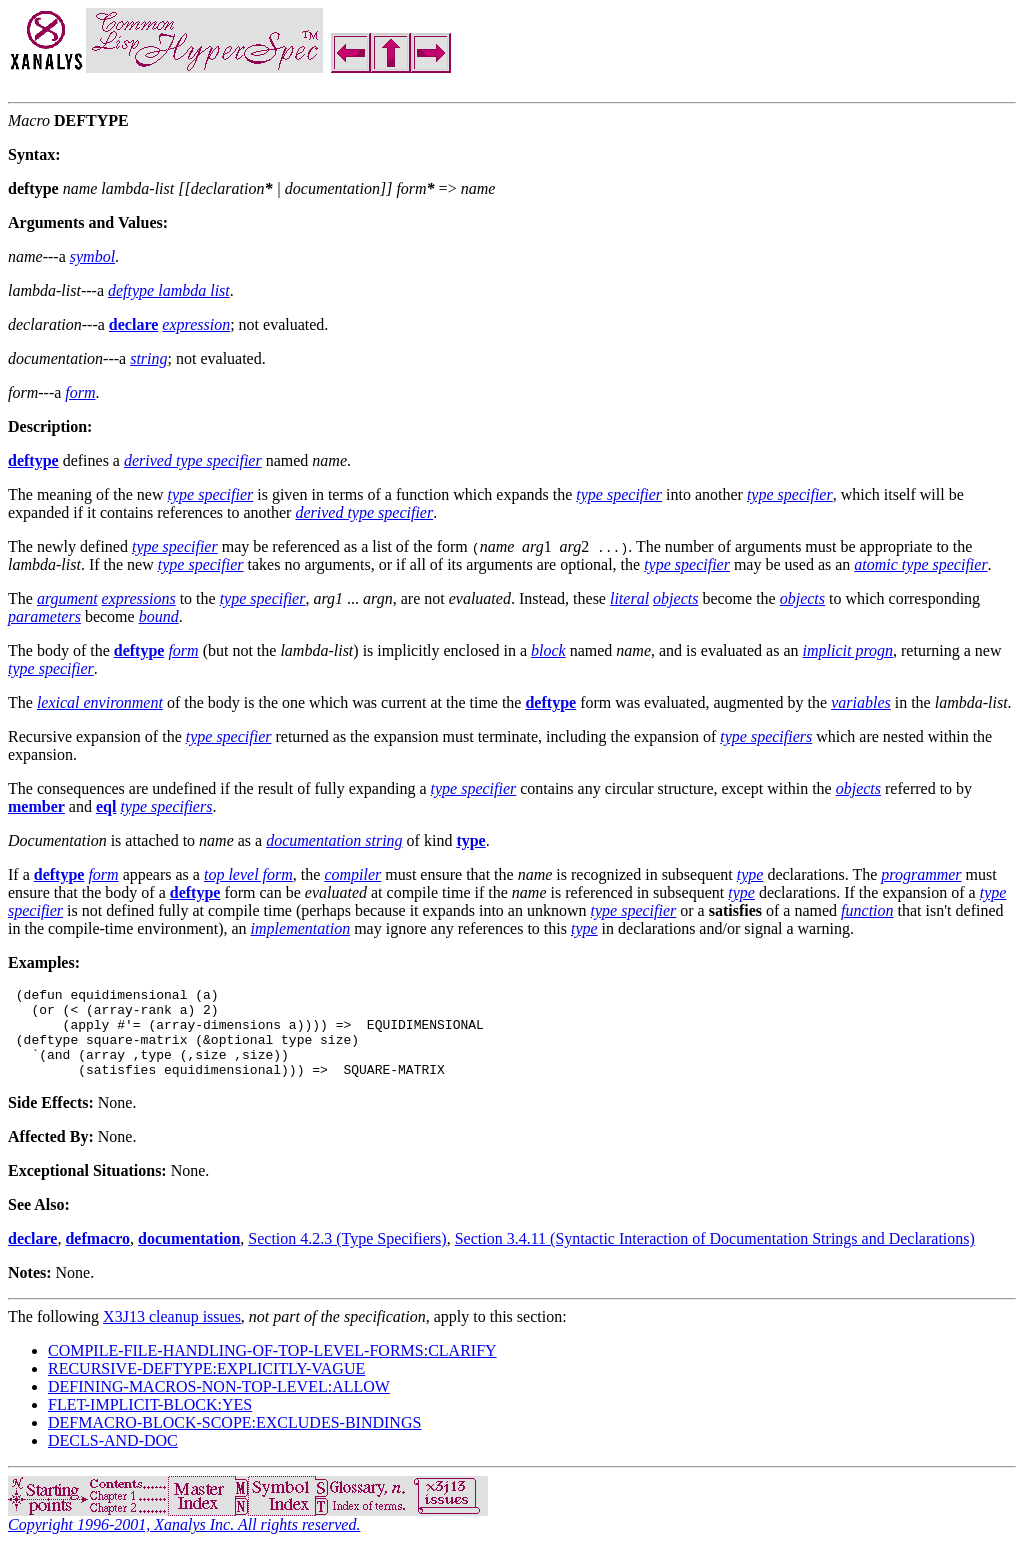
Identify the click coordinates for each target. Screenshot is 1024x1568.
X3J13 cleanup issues (172, 1334)
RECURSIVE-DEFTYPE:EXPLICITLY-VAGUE (206, 1386)
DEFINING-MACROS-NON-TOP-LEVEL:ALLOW (219, 1404)
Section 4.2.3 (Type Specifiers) (347, 1256)
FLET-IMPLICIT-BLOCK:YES (150, 1422)
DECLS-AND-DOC (113, 1458)
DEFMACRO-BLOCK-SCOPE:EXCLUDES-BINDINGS (234, 1440)
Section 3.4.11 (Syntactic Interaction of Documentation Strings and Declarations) (715, 1256)
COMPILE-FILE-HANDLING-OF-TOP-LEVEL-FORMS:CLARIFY (272, 1368)
